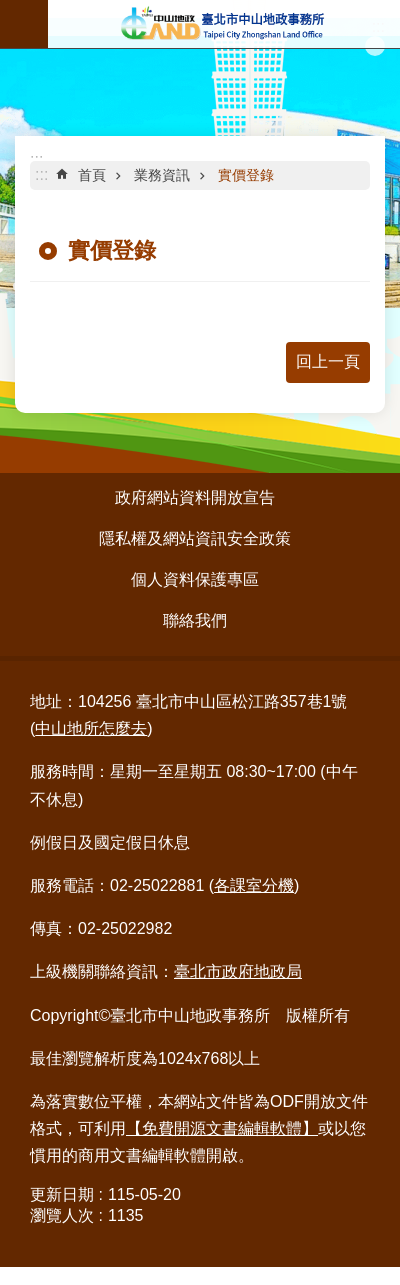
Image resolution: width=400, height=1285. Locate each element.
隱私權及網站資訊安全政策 (195, 538)
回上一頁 (328, 361)
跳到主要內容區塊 (10, 10)
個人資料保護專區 (195, 579)
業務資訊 (162, 175)
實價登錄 (246, 175)
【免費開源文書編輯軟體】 (222, 1128)
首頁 (92, 175)
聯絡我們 (195, 620)
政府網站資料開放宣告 (195, 497)
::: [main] (41, 174)
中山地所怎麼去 (91, 728)
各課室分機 (254, 885)
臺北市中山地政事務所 (224, 24)
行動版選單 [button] (24, 24)
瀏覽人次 (62, 1215)
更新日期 (62, 1194)
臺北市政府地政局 (238, 971)
